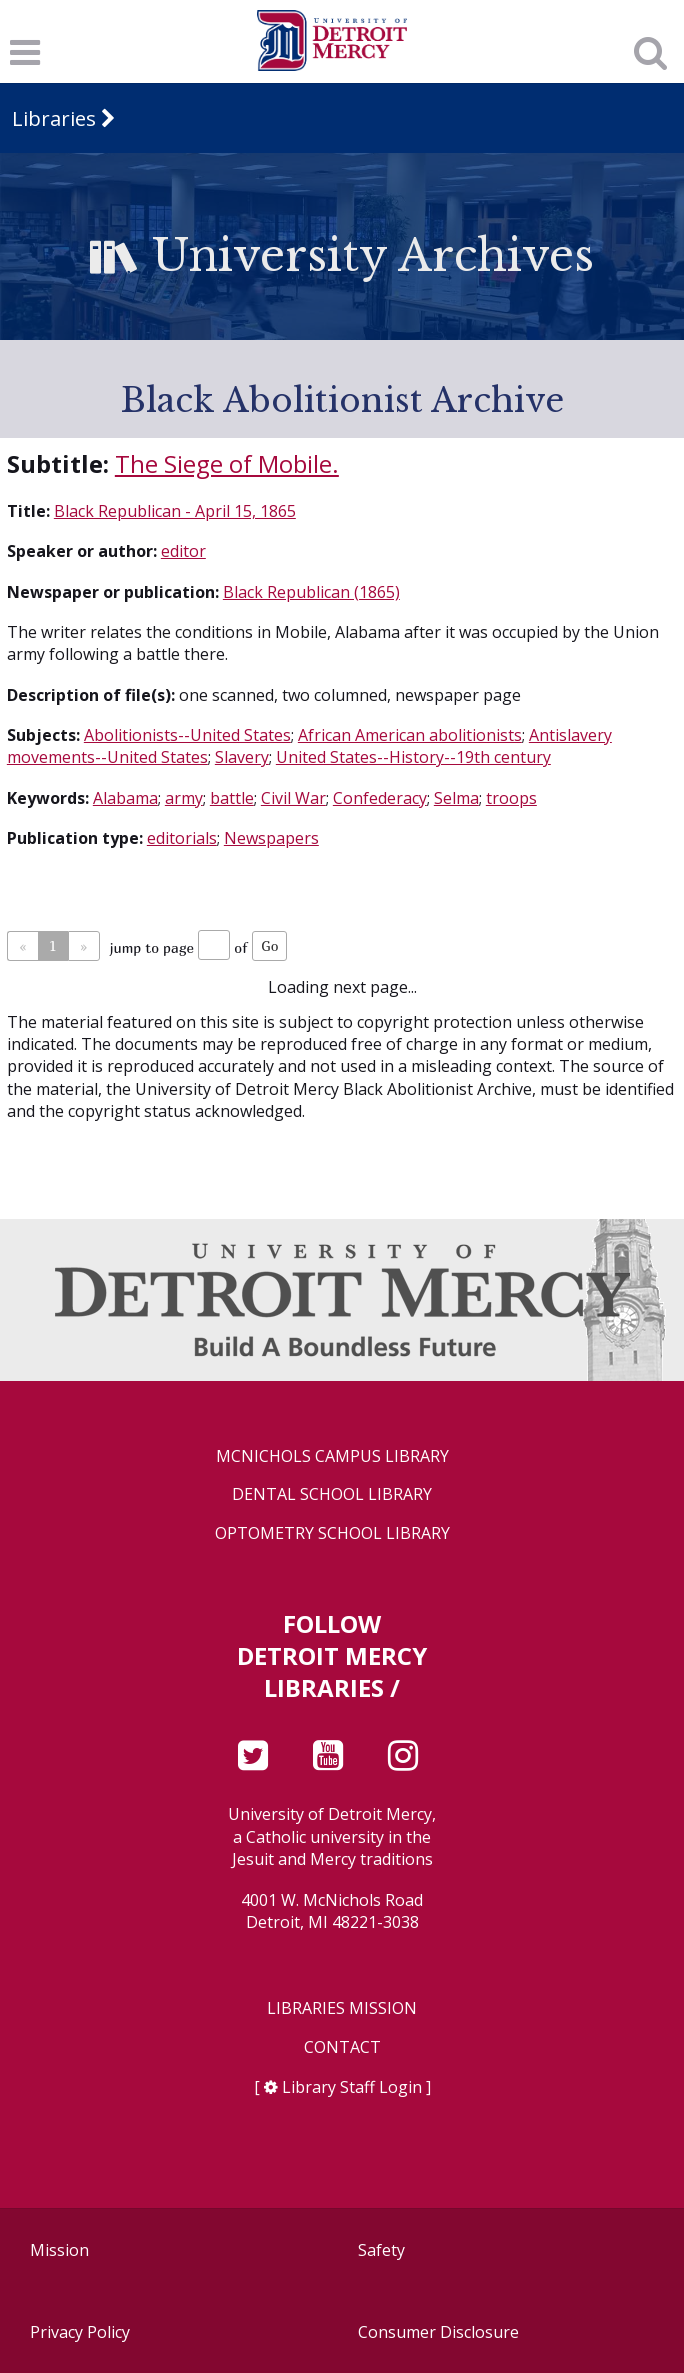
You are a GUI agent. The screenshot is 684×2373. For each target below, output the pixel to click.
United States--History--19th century (413, 757)
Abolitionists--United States (187, 735)
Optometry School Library (332, 1533)
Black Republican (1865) (311, 592)
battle (232, 798)
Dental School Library (332, 1494)
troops (511, 798)
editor (183, 551)
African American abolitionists (410, 735)
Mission (59, 2250)
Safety (381, 2250)
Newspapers (271, 838)
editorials (182, 838)
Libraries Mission (342, 2008)
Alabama (125, 798)
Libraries (54, 118)
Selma (456, 798)
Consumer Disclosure (438, 2332)
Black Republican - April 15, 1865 (175, 511)
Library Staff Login (352, 2087)
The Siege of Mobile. (227, 463)
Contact (342, 2047)
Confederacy (380, 798)
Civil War (293, 798)
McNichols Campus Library (332, 1456)
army (184, 798)
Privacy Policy (80, 2332)
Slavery (242, 757)
